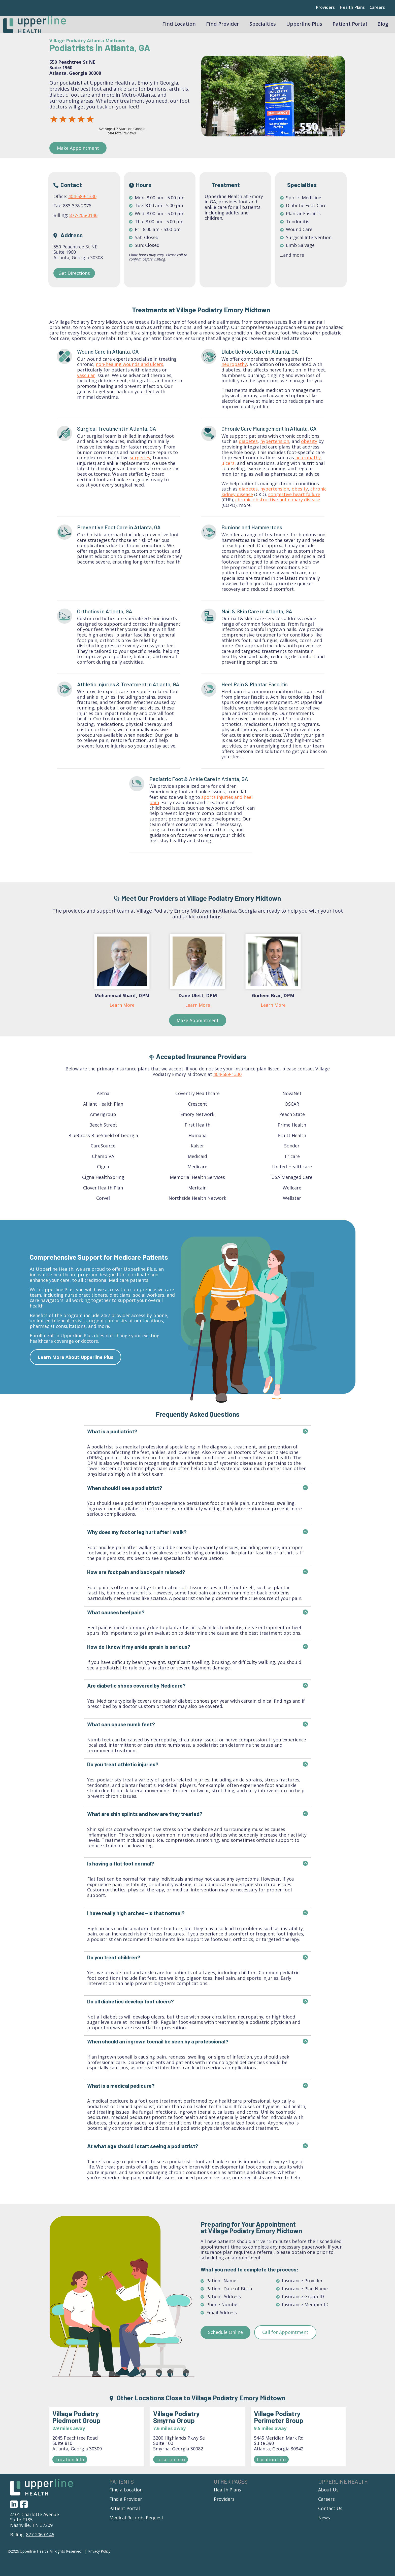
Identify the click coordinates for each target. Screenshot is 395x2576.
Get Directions (74, 281)
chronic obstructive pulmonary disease (277, 507)
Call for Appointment (285, 2340)
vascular (86, 383)
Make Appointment (78, 156)
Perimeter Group (278, 2424)
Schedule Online (225, 2340)
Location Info (69, 2467)
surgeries (140, 465)
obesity (309, 449)
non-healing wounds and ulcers (129, 372)
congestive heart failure (294, 502)
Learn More (122, 1013)
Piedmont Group (76, 2424)
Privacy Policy (99, 2558)
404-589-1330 (82, 204)
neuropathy (234, 372)
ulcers (228, 471)
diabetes (248, 449)
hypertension (274, 449)
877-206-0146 (83, 223)
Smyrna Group (176, 2424)
